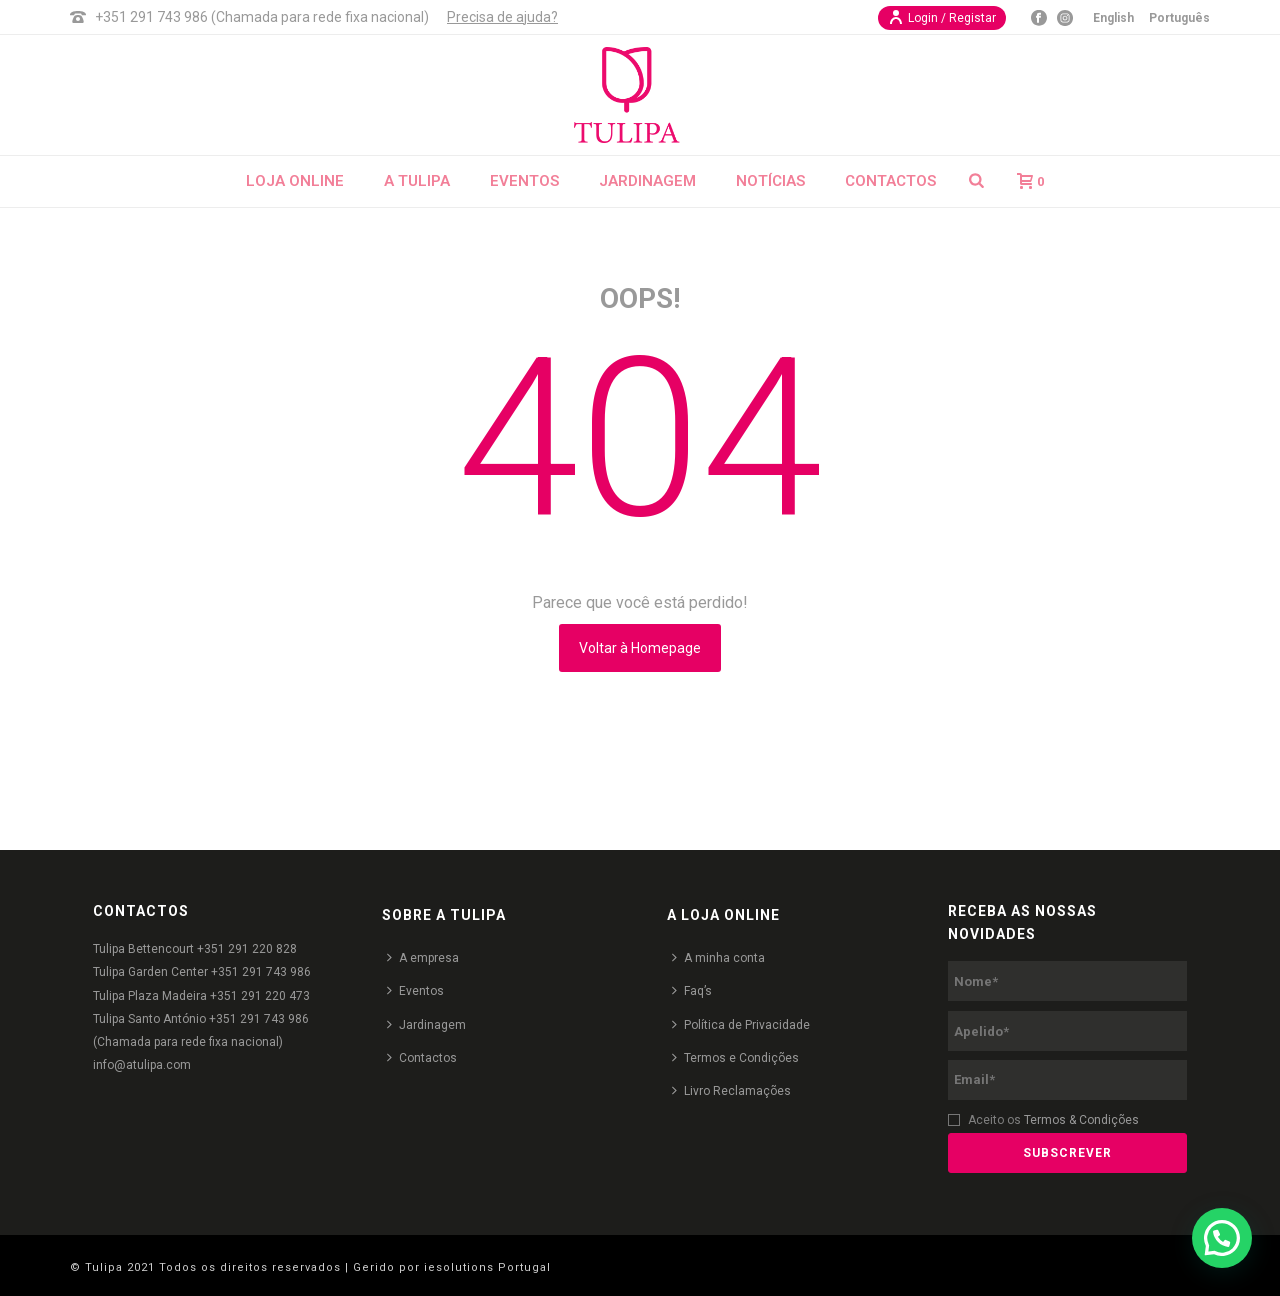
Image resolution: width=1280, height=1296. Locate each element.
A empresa (423, 957)
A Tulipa (417, 181)
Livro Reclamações (731, 1090)
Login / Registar (942, 17)
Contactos (890, 181)
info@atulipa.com (142, 1065)
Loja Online (295, 181)
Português (1179, 18)
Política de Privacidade (741, 1024)
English (1113, 18)
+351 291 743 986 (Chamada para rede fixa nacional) (262, 17)
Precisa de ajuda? (502, 17)
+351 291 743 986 (261, 972)
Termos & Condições (1081, 1120)
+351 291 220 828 (247, 949)
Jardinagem (647, 181)
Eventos (524, 181)
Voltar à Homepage (640, 648)
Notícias (770, 181)
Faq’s (692, 990)
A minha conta (718, 957)
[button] (1222, 1238)
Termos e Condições (735, 1057)
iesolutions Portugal (487, 1267)
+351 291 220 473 (260, 996)
